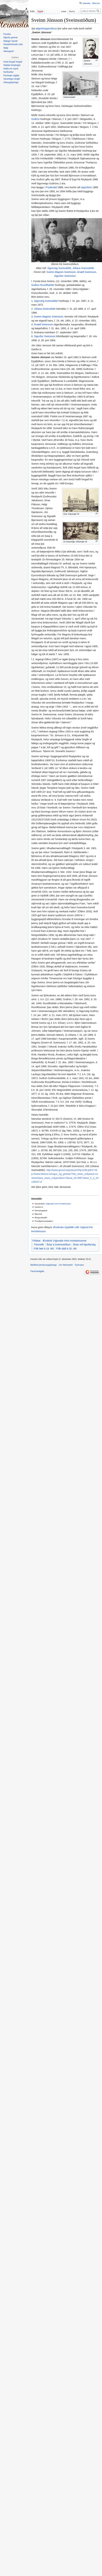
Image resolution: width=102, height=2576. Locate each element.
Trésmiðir (39, 1244)
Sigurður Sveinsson (64, 275)
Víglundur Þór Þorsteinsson (58, 1203)
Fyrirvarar (79, 1265)
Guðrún (35, 119)
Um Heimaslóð (66, 1265)
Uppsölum (86, 187)
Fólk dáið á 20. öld (66, 1248)
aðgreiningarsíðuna (46, 28)
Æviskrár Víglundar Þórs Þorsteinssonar (64, 1240)
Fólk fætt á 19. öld (44, 1248)
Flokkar (36, 1240)
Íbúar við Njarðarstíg (84, 1244)
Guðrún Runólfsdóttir (42, 285)
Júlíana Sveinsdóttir (83, 268)
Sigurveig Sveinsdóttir (59, 268)
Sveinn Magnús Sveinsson (61, 272)
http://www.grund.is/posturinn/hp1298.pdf (68, 1170)
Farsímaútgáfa (37, 1271)
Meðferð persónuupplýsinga (43, 1265)
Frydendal (51, 187)
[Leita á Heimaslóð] (90, 10)
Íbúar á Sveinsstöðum (59, 1244)
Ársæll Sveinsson (86, 272)
